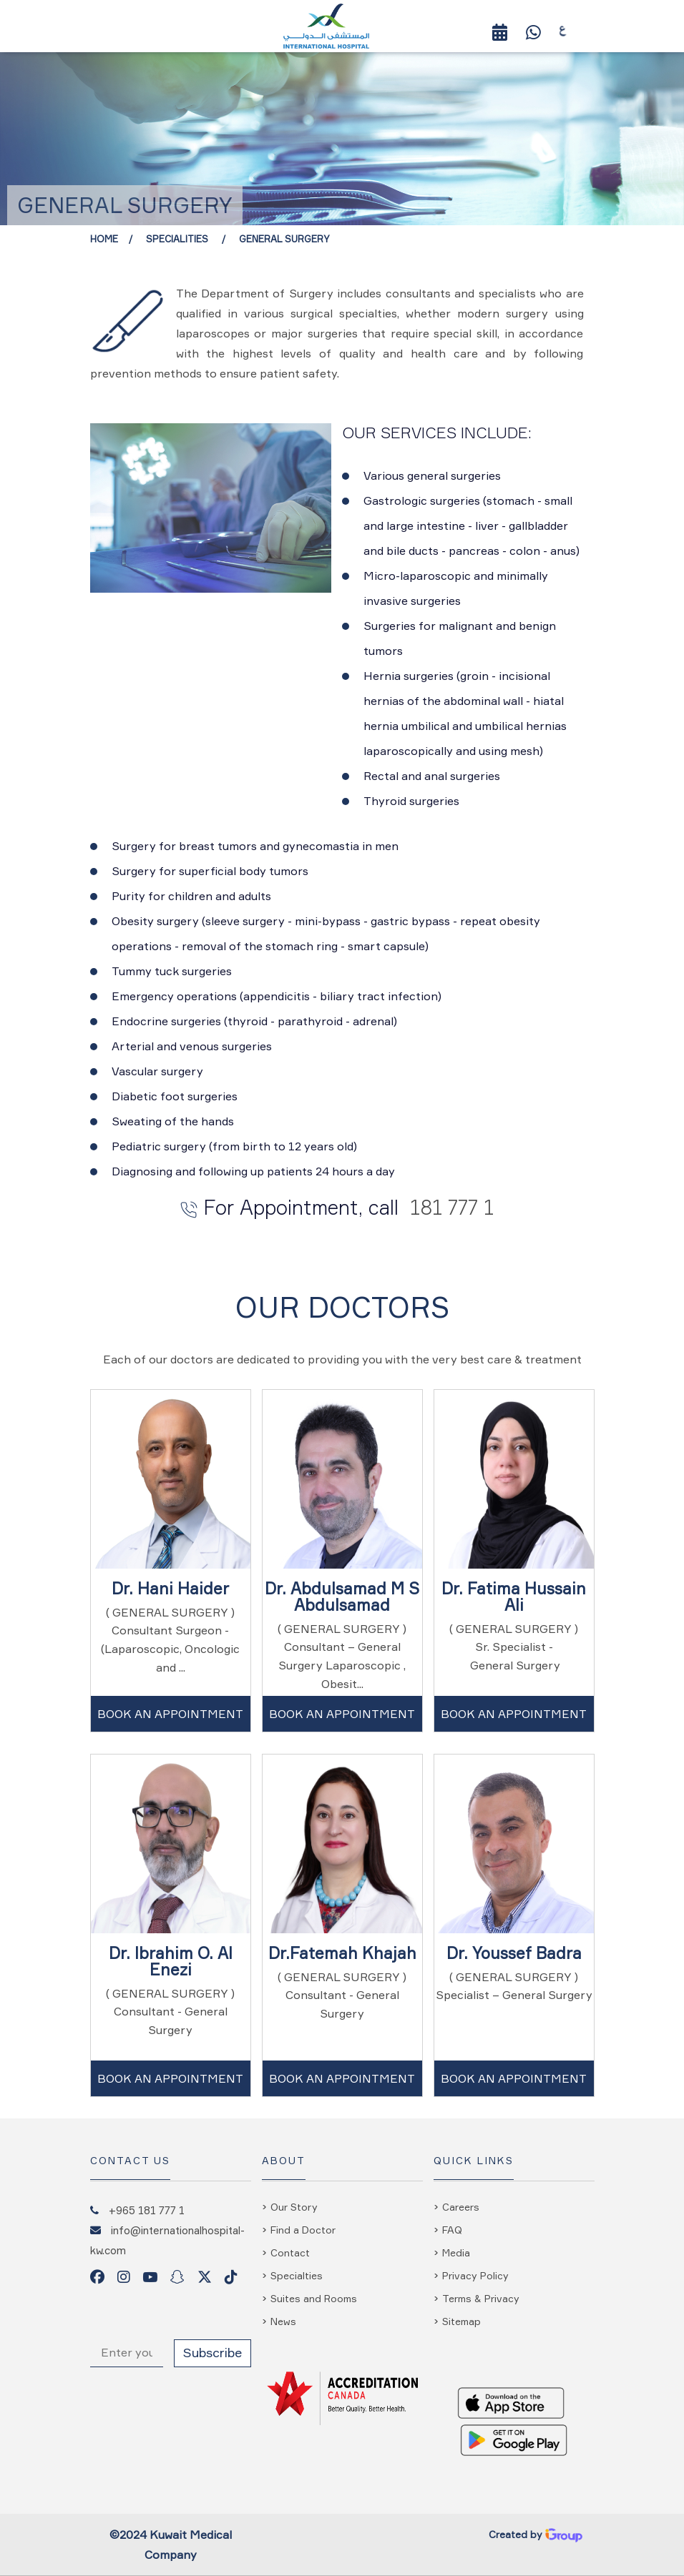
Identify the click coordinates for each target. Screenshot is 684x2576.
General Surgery (284, 239)
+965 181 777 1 (147, 2210)
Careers (460, 2207)
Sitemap (461, 2321)
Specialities (178, 239)
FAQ (452, 2230)
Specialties (296, 2275)
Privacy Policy (475, 2275)
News (283, 2321)
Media (456, 2252)
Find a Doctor (303, 2230)
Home (104, 239)
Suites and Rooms (313, 2298)
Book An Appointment (170, 1714)
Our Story (294, 2207)
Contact (290, 2252)
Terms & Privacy (480, 2298)
